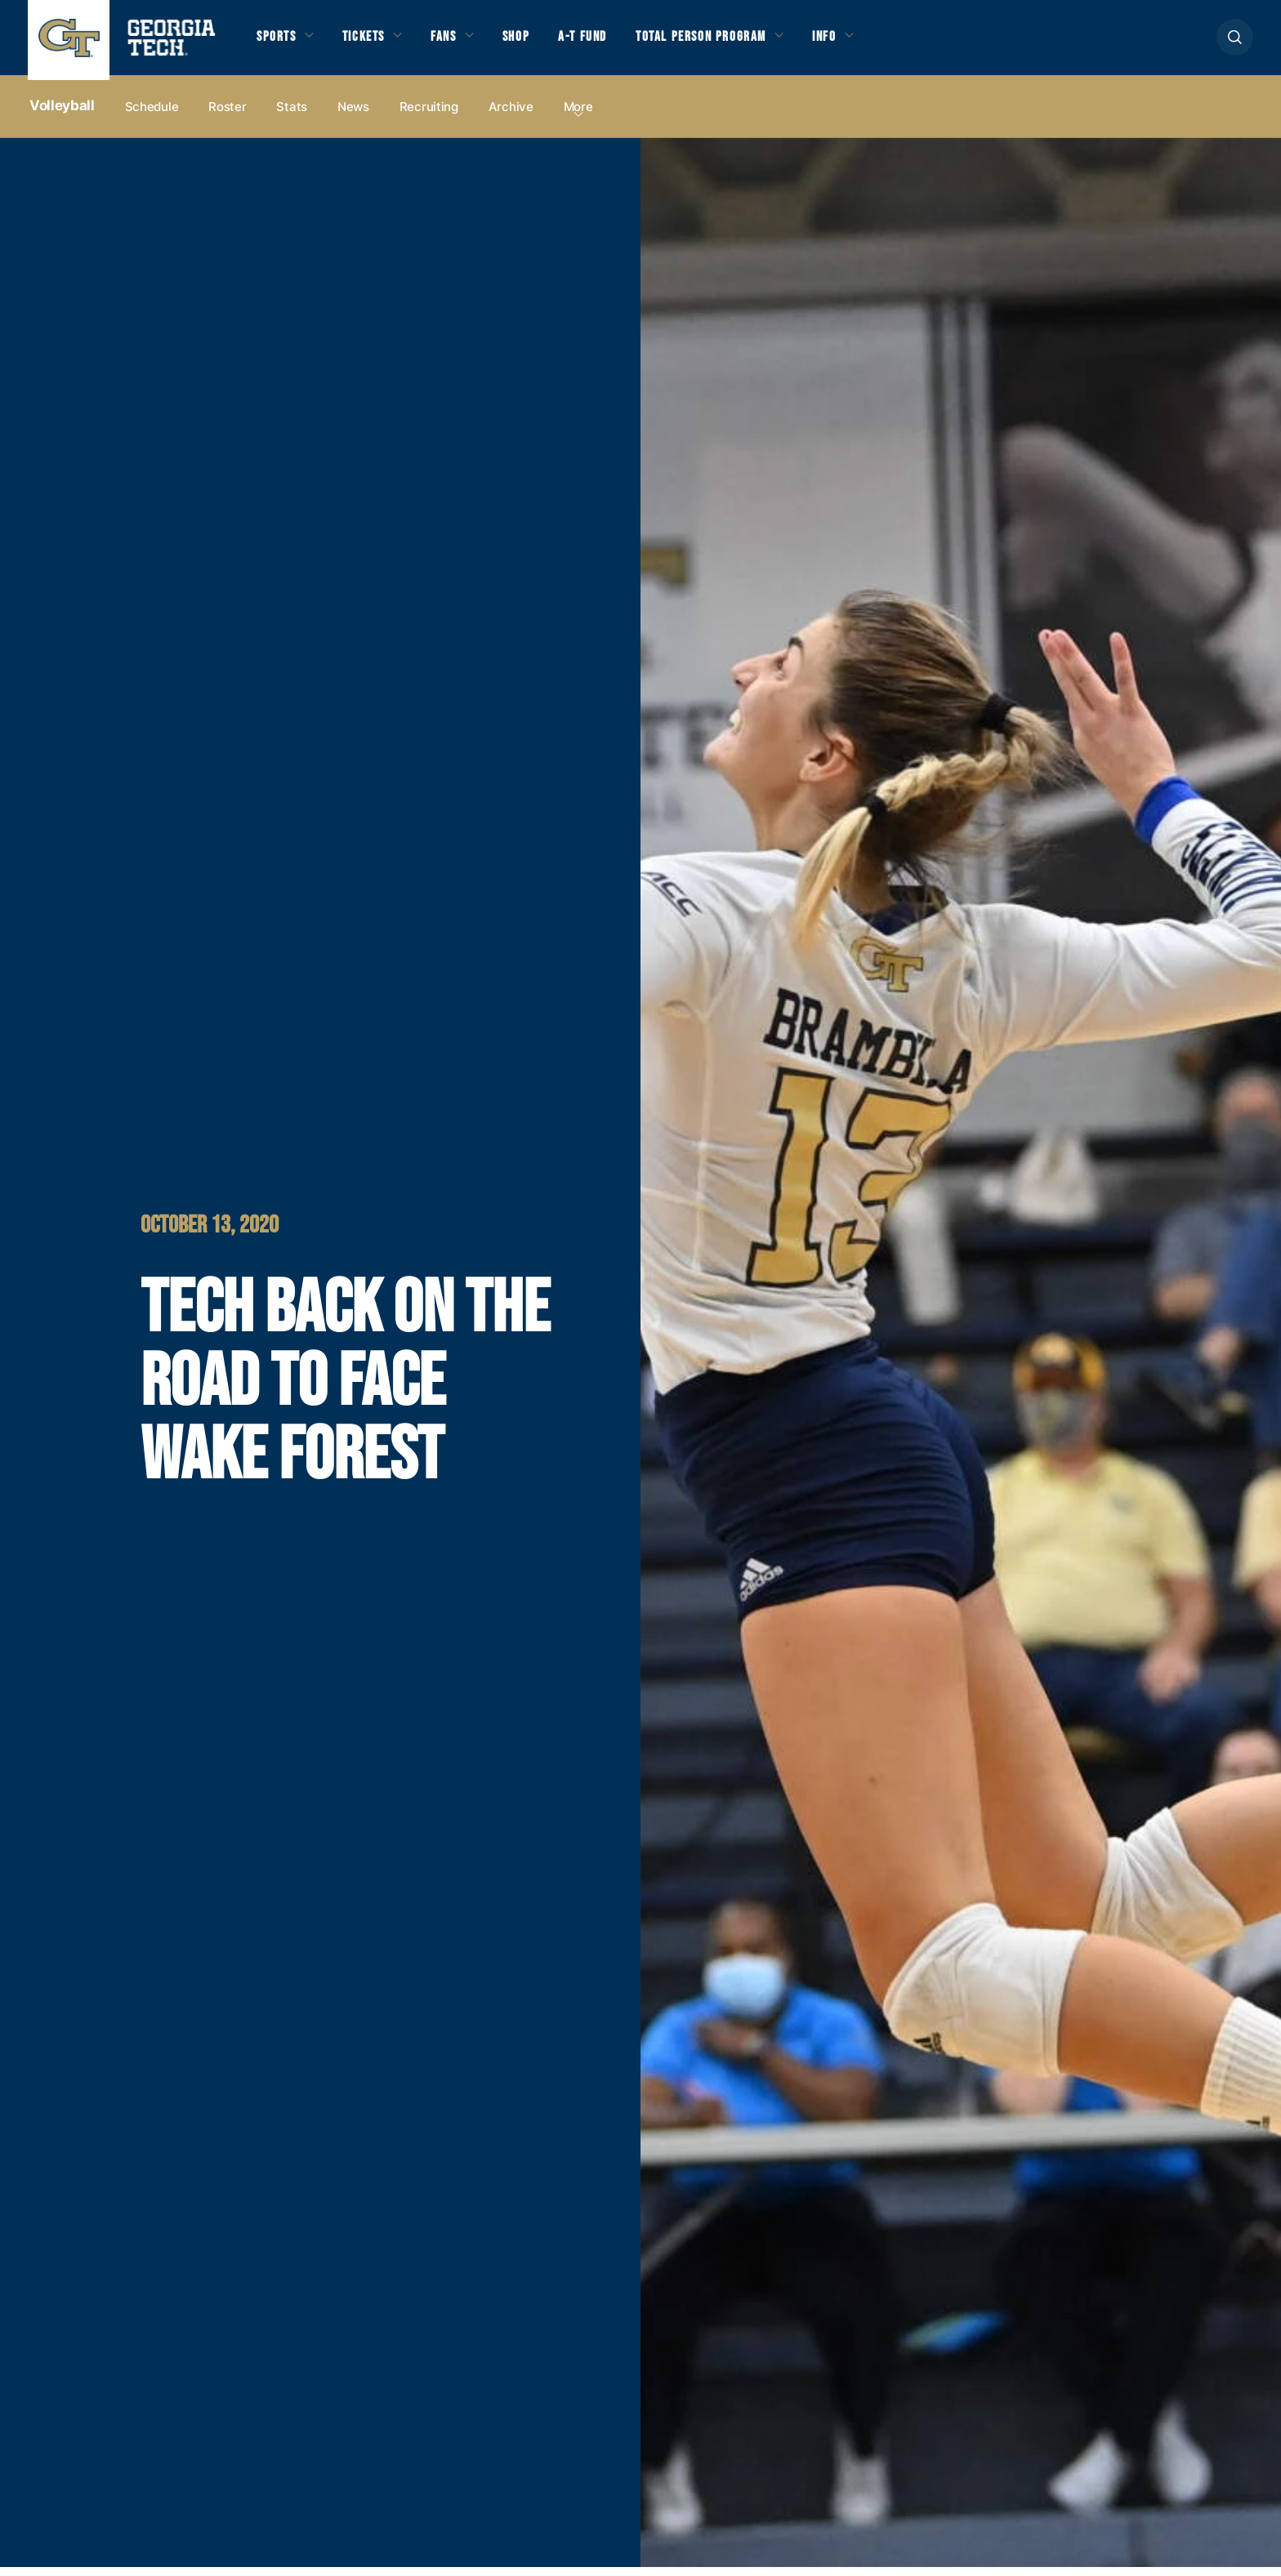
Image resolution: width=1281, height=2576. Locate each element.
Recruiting (428, 115)
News (353, 115)
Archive (511, 115)
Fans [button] (460, 42)
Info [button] (875, 42)
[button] (1234, 42)
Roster (227, 115)
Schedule (152, 115)
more (578, 115)
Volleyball (62, 115)
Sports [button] (279, 42)
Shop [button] (539, 42)
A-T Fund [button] (610, 42)
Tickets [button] (374, 42)
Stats (291, 115)
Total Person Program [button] (739, 42)
